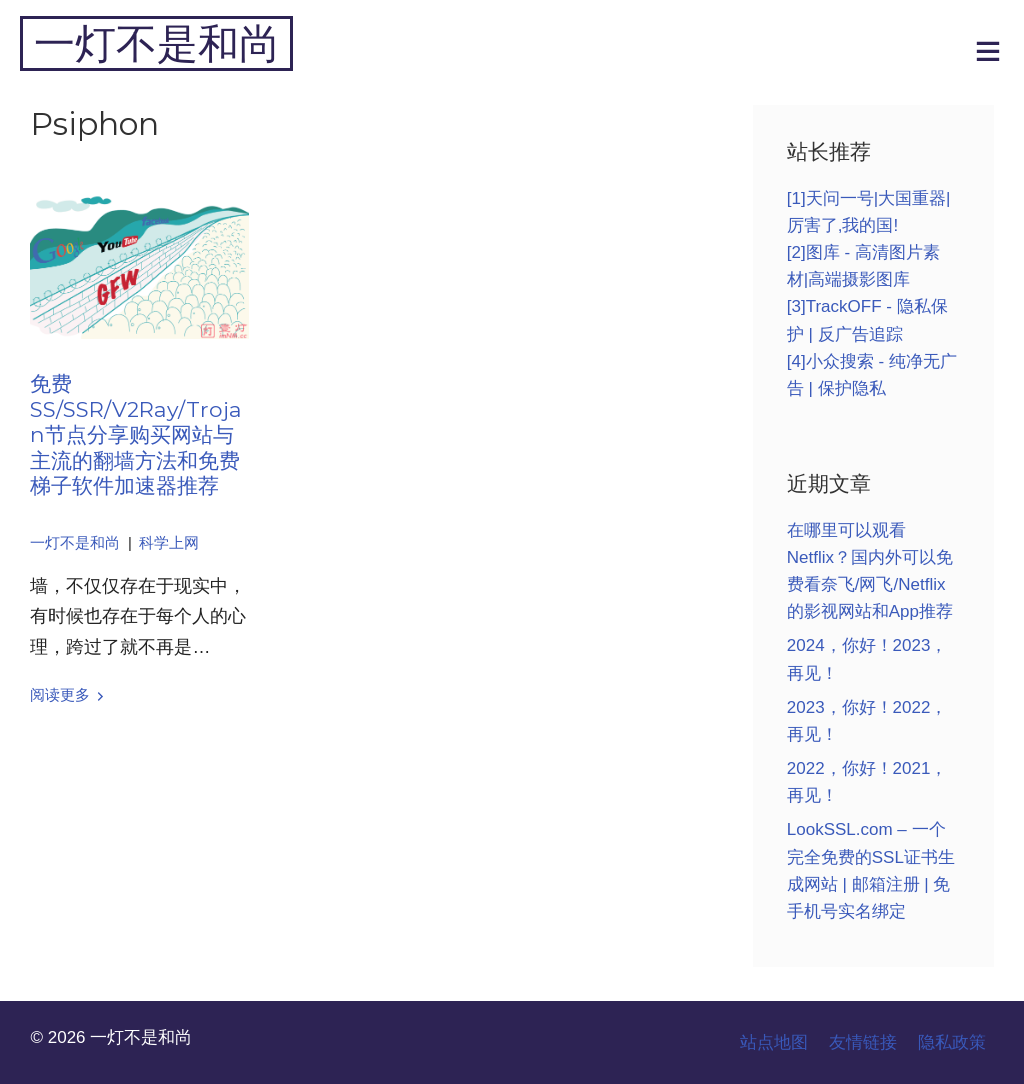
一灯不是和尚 (157, 43)
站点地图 (774, 1042)
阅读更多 (60, 695)
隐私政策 (952, 1042)
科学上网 (169, 543)
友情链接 (863, 1042)
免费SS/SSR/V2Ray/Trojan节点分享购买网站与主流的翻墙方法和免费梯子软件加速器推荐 (136, 434)
